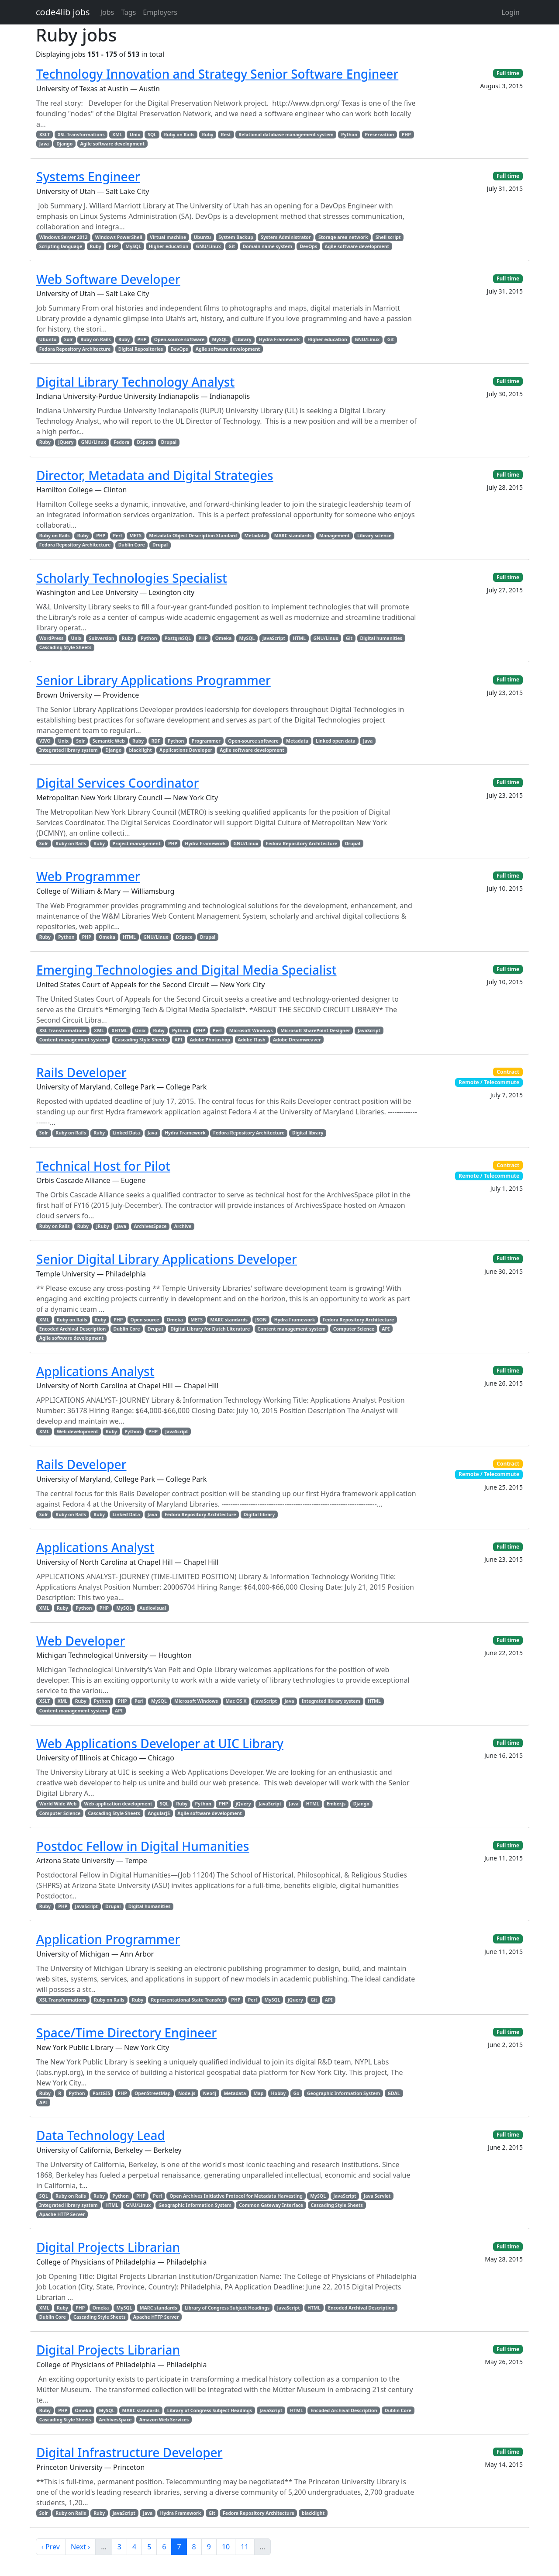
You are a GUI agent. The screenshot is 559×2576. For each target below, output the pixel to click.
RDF (155, 741)
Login (510, 12)
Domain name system (267, 246)
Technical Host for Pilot (103, 1166)
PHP (406, 134)
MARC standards (293, 535)
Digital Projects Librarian (108, 2247)
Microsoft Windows (251, 1030)
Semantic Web (109, 741)
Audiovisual (152, 1608)
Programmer (206, 741)
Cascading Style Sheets (65, 647)
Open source (145, 1320)
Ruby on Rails (179, 134)
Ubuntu (202, 237)
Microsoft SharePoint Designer (315, 1030)
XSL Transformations (81, 134)
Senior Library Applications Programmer (153, 680)
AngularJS (159, 1813)
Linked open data (335, 741)
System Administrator (286, 237)
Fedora (121, 442)
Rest (226, 134)
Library (243, 339)
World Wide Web (57, 1804)
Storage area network (343, 237)
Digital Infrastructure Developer (129, 2452)
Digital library (308, 1133)
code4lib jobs (63, 12)
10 (226, 2547)
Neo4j (210, 2093)
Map (258, 2093)
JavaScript (273, 638)
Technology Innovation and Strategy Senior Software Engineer (217, 74)
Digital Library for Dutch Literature (210, 1329)
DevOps (308, 246)
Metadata (256, 535)
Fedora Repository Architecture (75, 349)
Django (64, 144)
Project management (137, 843)
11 (244, 2547)
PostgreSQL (178, 638)
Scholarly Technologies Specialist (131, 578)
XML (117, 134)
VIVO (45, 741)
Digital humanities (381, 638)
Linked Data (126, 1133)
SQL (152, 134)
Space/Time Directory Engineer (126, 2032)
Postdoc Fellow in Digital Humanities (142, 1846)
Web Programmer (88, 876)
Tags (128, 12)
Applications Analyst (95, 1371)
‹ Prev (50, 2547)
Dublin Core (131, 545)
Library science (374, 535)
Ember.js (336, 1804)
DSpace (145, 442)
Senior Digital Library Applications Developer (166, 1259)
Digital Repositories (140, 349)
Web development (77, 1431)
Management (334, 535)
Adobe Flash (251, 1040)
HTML (299, 638)
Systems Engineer (88, 176)
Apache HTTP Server (62, 2214)
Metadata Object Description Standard (193, 535)
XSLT (44, 134)
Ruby (207, 134)
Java (44, 144)
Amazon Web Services (164, 2420)
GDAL (393, 2093)
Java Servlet (377, 2196)
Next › (80, 2547)
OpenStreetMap (153, 2093)
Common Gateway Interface (271, 2205)
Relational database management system (286, 134)
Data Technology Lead (100, 2135)
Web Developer (80, 1640)
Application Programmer (108, 1939)
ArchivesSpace (150, 1226)
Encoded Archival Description (72, 1329)
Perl (117, 535)
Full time (508, 73)
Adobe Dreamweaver (297, 1040)
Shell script (388, 237)
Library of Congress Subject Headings (227, 2308)
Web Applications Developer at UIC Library (159, 1743)
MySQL (133, 246)
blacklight (140, 750)
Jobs (107, 12)
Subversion (101, 638)
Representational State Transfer (187, 2000)
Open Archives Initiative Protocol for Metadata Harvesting (236, 2196)
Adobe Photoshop (210, 1040)
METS (135, 535)
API (179, 1040)
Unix (135, 134)
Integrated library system (68, 750)
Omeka (223, 638)
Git (231, 246)
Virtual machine (168, 237)
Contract (508, 1071)
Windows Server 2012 (63, 237)
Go (296, 2093)
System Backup (235, 237)
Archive (182, 1226)
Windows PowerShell (118, 237)
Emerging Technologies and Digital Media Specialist (186, 969)
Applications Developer (185, 750)
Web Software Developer (108, 279)
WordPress (51, 638)
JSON (260, 1320)
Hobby (278, 2093)
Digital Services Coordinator (117, 783)
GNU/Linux (208, 246)
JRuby (102, 1226)
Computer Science (353, 1329)
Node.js (186, 2093)
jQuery (65, 442)
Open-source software (179, 339)
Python (349, 134)
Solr (68, 339)
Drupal (168, 442)
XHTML (119, 1030)
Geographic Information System (343, 2093)
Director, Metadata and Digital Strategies (154, 475)
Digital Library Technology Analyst (135, 381)
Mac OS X (235, 1701)
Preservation (379, 134)
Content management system (73, 1040)
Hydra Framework (279, 339)
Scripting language (60, 246)
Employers (160, 12)
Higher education (168, 246)
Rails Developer (81, 1072)
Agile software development (112, 144)
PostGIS (101, 2093)
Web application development (118, 1804)
